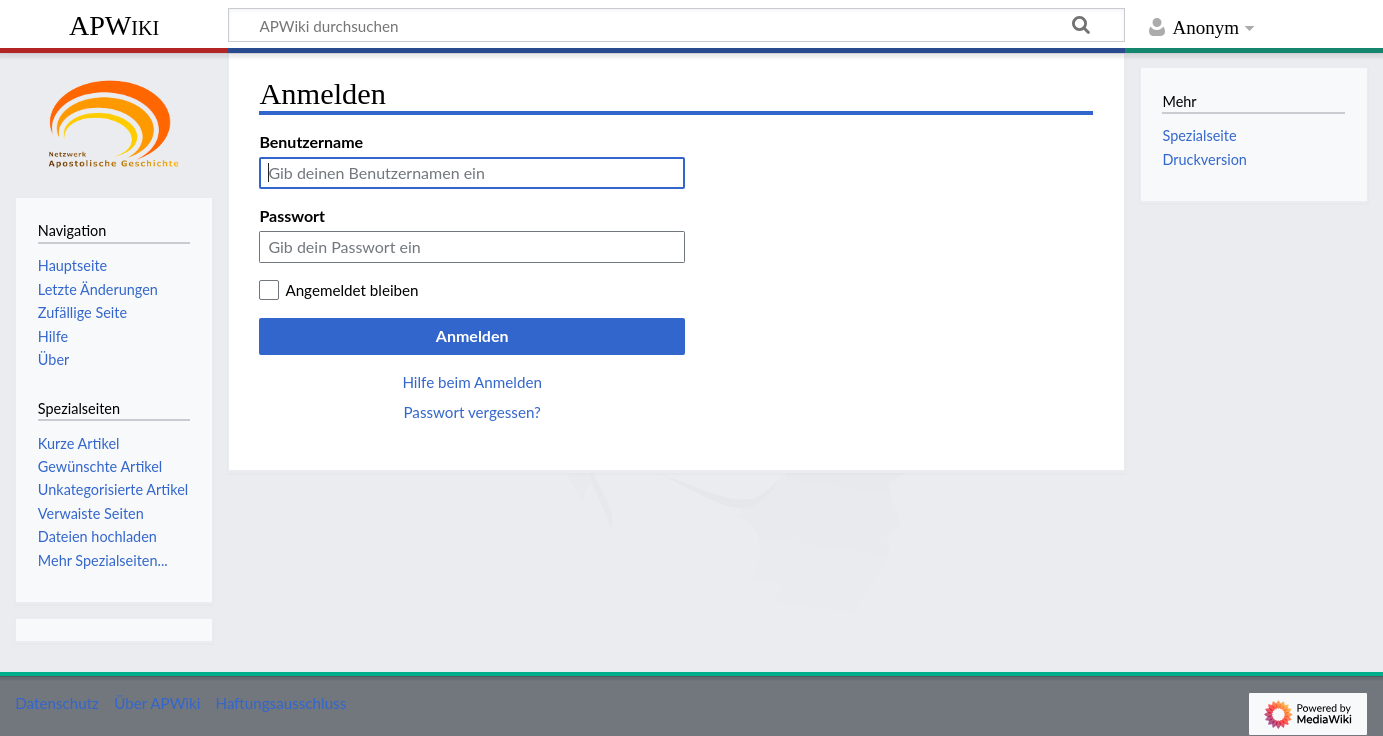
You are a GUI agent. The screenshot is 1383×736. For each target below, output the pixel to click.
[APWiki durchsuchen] (676, 25)
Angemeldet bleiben (351, 290)
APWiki (114, 25)
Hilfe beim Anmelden (472, 382)
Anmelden (472, 335)
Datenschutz (57, 703)
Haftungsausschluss (281, 703)
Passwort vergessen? (471, 412)
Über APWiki (157, 703)
